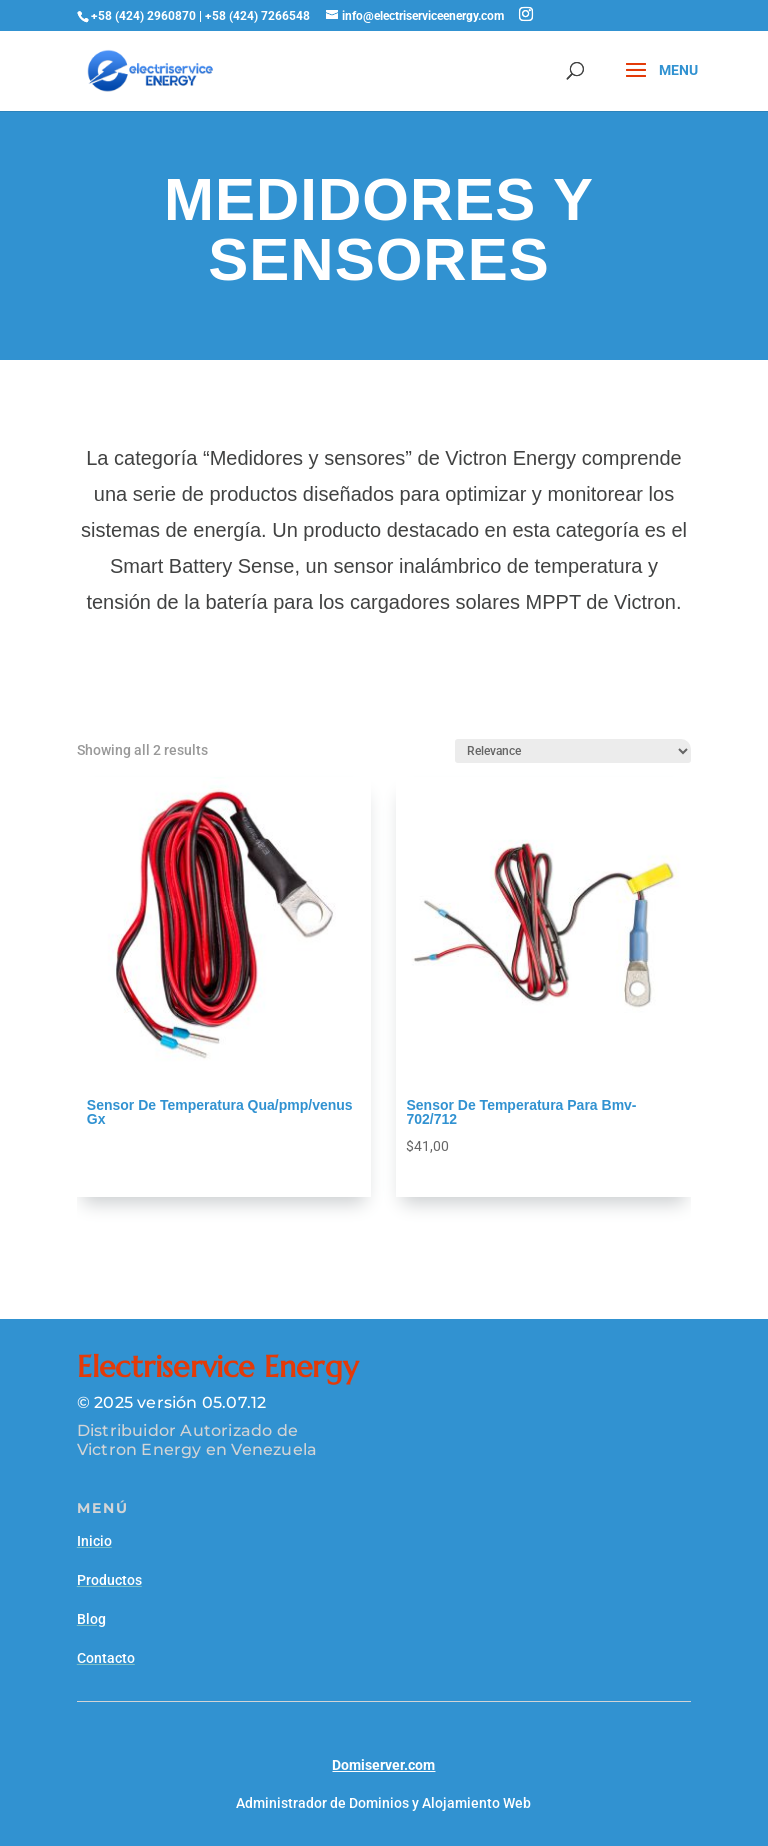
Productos (109, 1580)
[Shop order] (573, 751)
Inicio (94, 1541)
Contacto (106, 1658)
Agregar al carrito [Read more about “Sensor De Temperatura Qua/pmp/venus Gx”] (144, 1147)
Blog (91, 1619)
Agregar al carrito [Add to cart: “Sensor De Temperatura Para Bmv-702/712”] (463, 1173)
